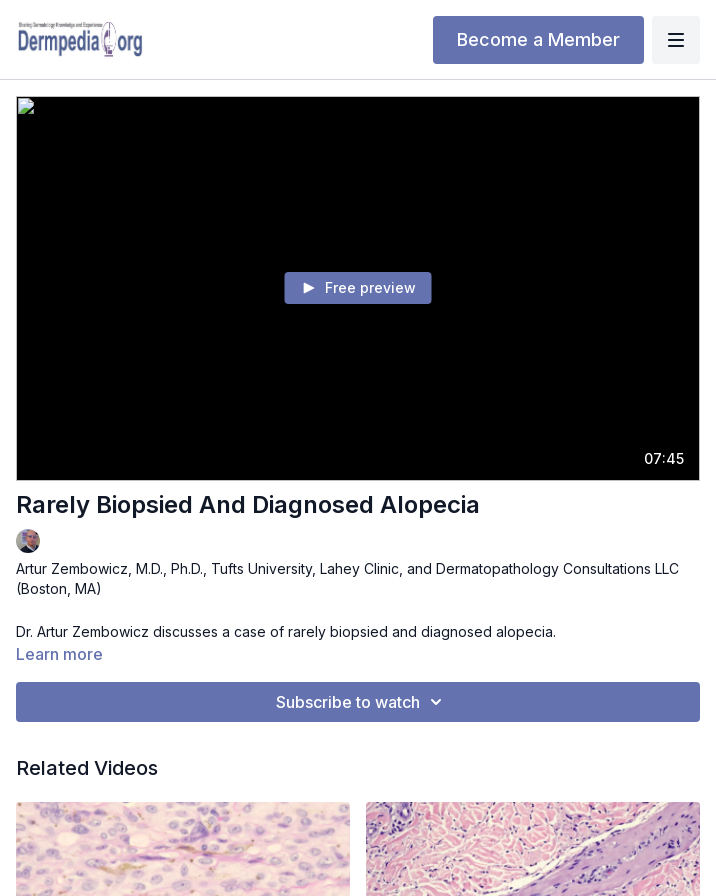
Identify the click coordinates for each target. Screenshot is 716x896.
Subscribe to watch (362, 702)
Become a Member (538, 39)
